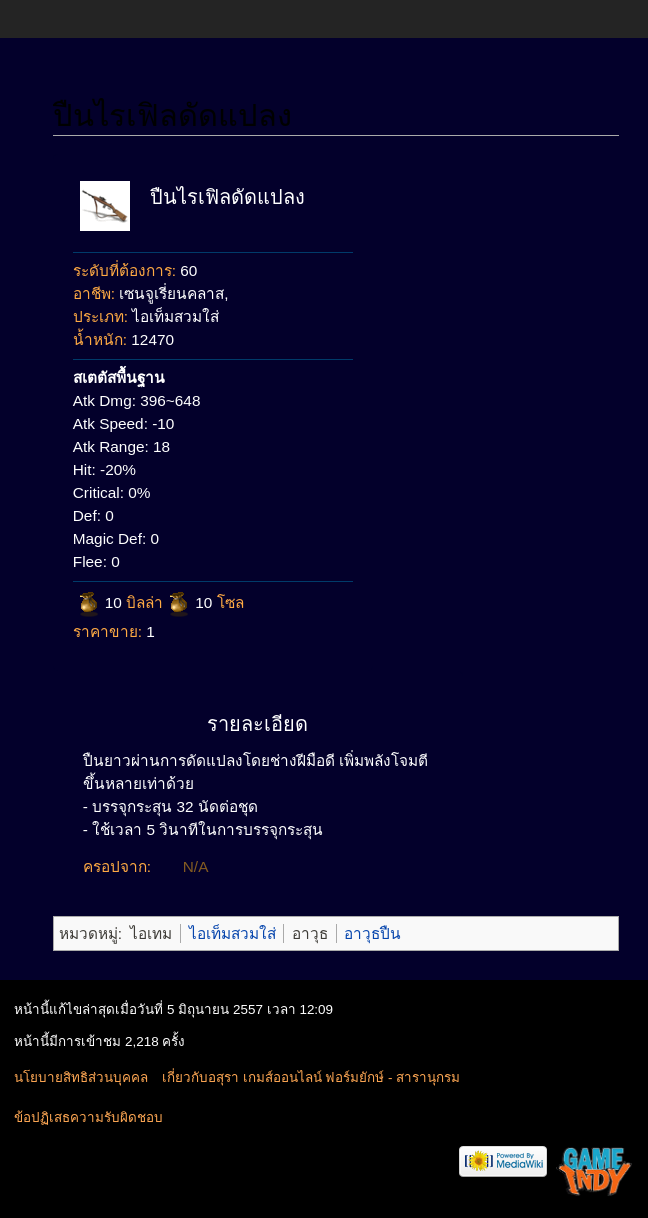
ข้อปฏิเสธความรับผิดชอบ (88, 1117)
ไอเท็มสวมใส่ (232, 933)
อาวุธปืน (372, 933)
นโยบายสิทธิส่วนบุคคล (81, 1077)
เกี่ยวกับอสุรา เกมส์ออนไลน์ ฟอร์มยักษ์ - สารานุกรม (311, 1077)
